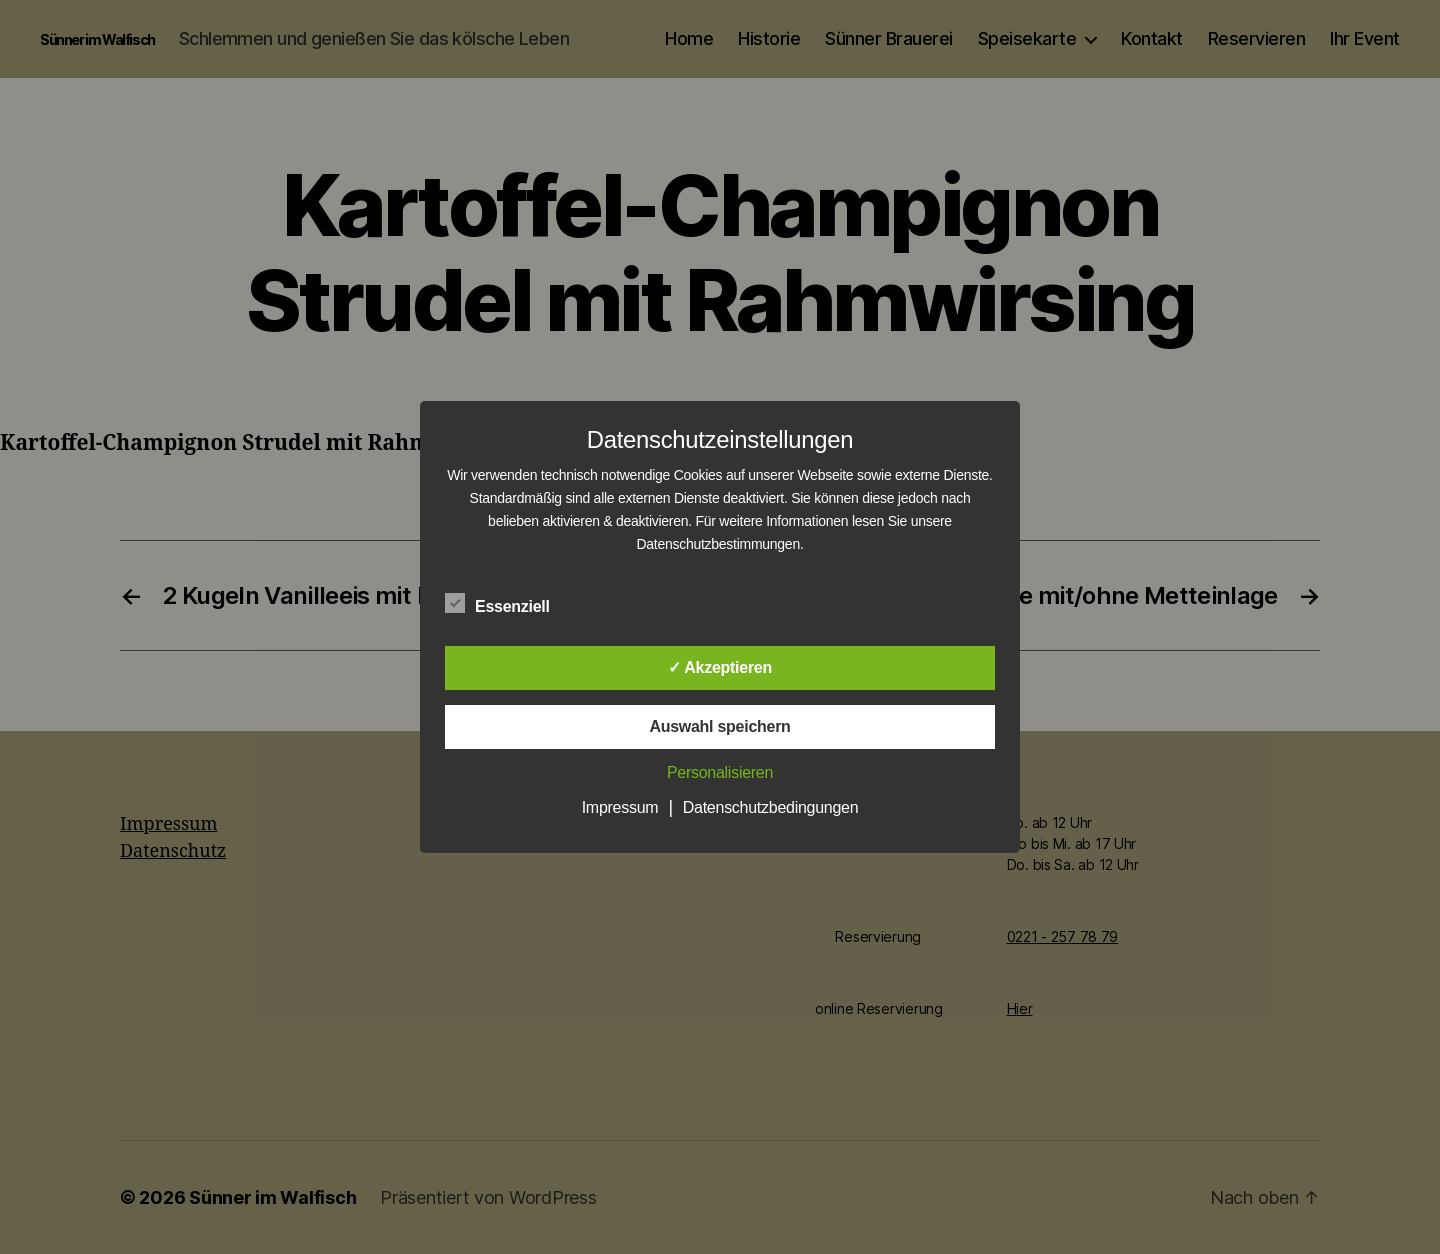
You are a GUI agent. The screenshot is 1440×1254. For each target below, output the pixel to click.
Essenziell (508, 604)
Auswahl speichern (719, 726)
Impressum (620, 807)
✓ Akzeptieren (720, 667)
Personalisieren (720, 772)
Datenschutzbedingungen (771, 807)
